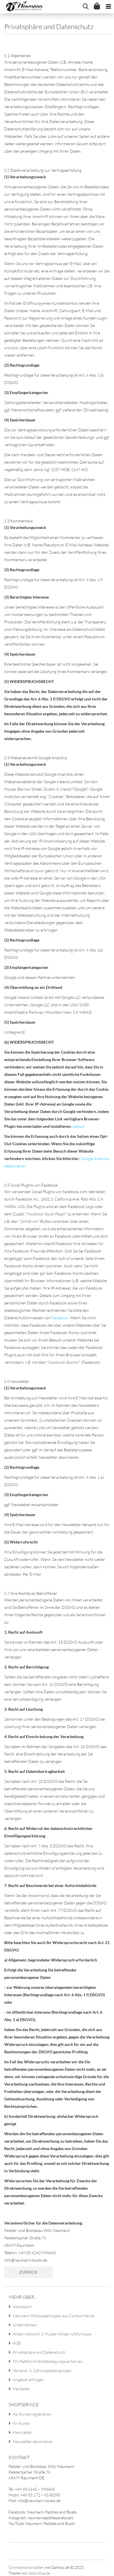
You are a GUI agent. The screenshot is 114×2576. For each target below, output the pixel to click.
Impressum (22, 2306)
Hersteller (21, 2388)
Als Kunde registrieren (32, 2414)
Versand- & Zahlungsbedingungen (42, 2370)
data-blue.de (39, 2573)
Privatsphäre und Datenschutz (39, 2352)
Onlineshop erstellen (26, 2567)
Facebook (60, 1317)
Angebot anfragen (28, 2379)
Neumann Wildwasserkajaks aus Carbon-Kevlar (54, 2315)
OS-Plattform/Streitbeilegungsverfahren (47, 2361)
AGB (17, 2343)
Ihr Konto (21, 2423)
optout (78, 1126)
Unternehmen (25, 2324)
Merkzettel (22, 2432)
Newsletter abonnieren (33, 2441)
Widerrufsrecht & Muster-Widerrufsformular (52, 2333)
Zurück (28, 2272)
